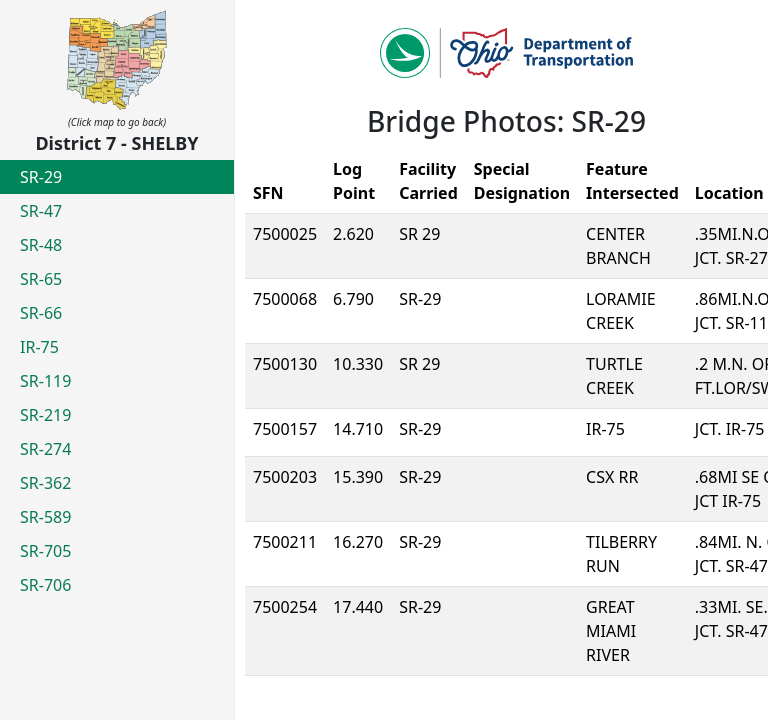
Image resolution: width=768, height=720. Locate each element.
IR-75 (39, 347)
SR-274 (45, 449)
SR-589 (45, 517)
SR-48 (41, 245)
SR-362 (45, 483)
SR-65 (41, 279)
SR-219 (45, 415)
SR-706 (45, 585)
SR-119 (45, 381)
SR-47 (41, 211)
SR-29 (41, 177)
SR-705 (45, 551)
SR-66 (41, 313)
